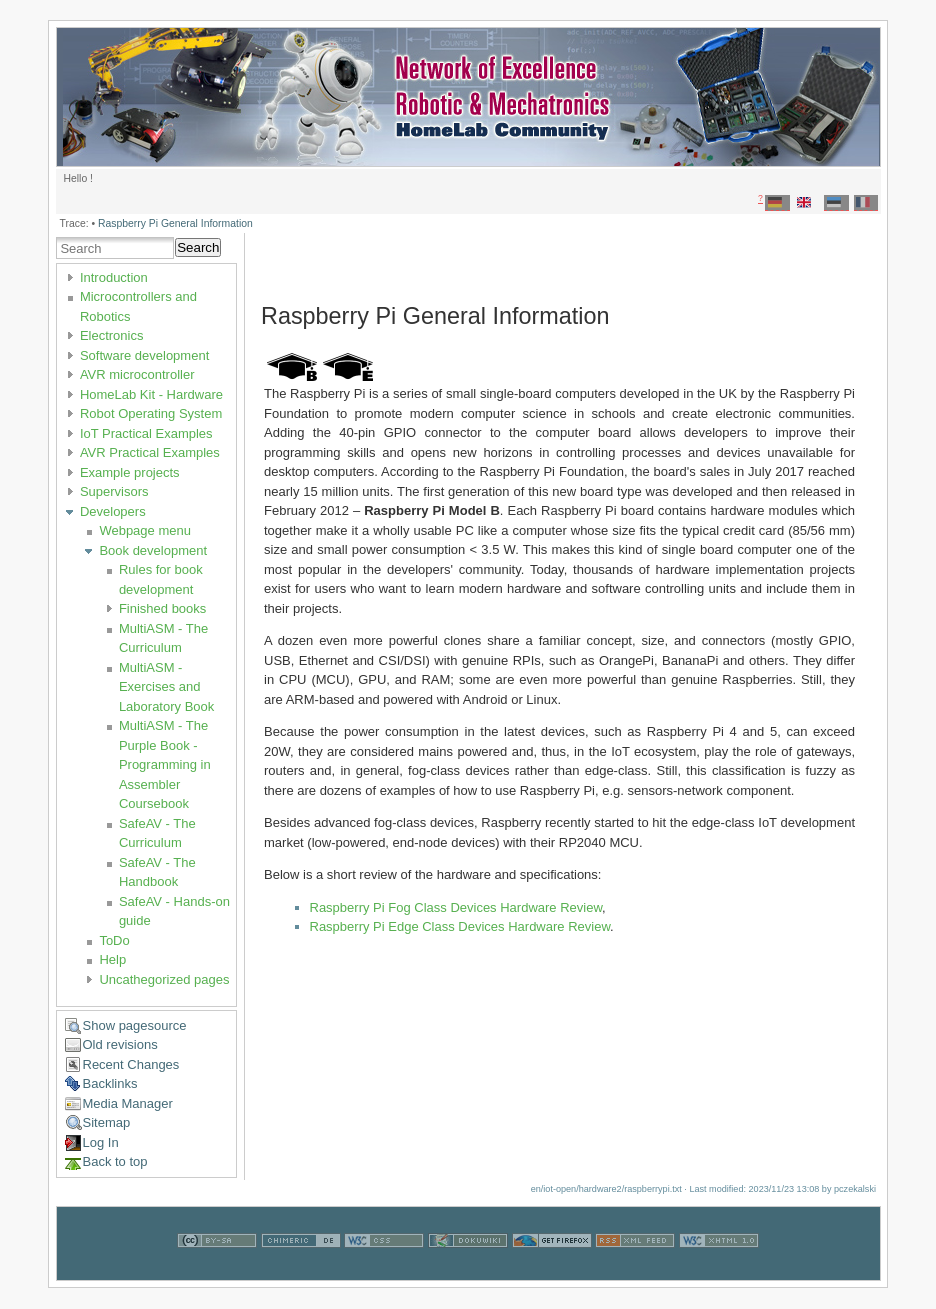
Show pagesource (135, 1025)
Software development (144, 355)
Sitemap (107, 1122)
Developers (113, 511)
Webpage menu (145, 530)
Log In (101, 1142)
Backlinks (110, 1083)
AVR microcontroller (137, 374)
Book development (153, 550)
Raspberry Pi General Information (175, 223)
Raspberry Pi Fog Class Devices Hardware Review (456, 907)
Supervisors (114, 491)
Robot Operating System (151, 413)
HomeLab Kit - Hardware (151, 394)
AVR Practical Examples (150, 452)
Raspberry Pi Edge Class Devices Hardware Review (460, 926)
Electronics (112, 335)
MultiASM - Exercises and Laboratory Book (166, 687)
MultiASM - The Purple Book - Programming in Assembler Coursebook (165, 764)
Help (112, 959)
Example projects (130, 472)
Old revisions (120, 1044)
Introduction (114, 277)
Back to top (115, 1161)
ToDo (114, 940)
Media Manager (128, 1103)
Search (198, 247)
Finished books (162, 608)
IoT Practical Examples (146, 433)
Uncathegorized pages (164, 979)
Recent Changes (131, 1064)
